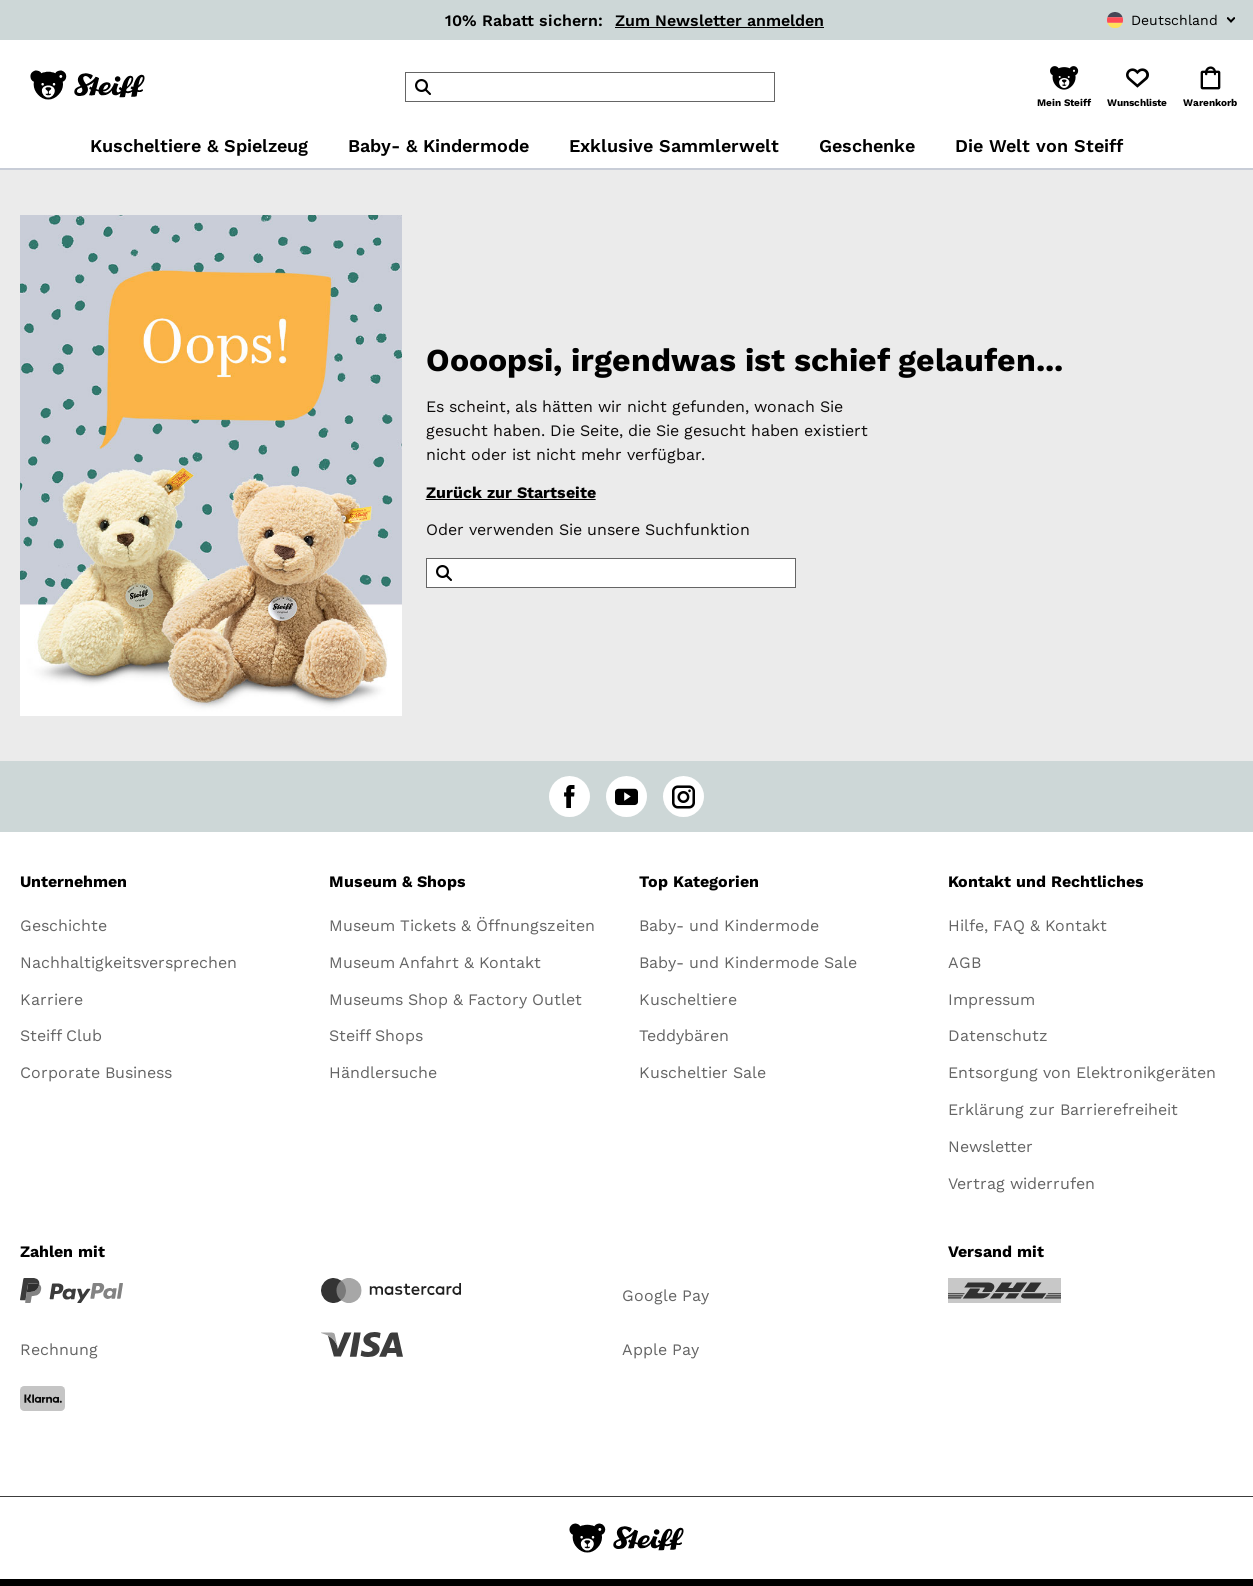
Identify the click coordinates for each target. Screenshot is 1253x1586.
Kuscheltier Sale (702, 1072)
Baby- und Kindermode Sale (748, 962)
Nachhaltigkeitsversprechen (128, 962)
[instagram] (683, 796)
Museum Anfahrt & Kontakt (435, 962)
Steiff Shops (376, 1035)
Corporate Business (96, 1072)
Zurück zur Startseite (511, 492)
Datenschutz (998, 1035)
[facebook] (569, 796)
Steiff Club (61, 1035)
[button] (1064, 87)
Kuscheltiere (688, 999)
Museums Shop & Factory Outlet (455, 999)
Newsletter (990, 1146)
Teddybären (684, 1035)
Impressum (991, 999)
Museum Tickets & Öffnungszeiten (462, 925)
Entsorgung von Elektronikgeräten (1082, 1072)
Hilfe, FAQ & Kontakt (1027, 925)
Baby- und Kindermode (729, 925)
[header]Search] (590, 87)
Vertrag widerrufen (1021, 1183)
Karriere (51, 999)
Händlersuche (383, 1072)
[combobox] (1129, 20)
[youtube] (626, 796)
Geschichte (63, 925)
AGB (964, 962)
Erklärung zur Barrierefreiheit (1063, 1109)
